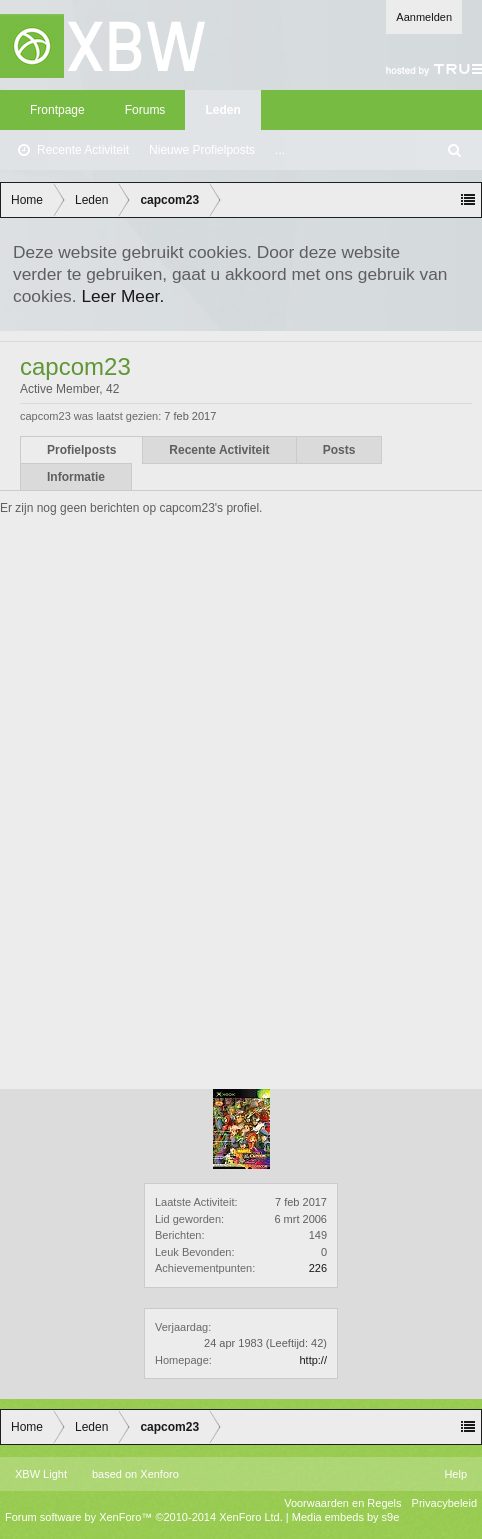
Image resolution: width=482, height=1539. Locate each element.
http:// (313, 1360)
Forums (145, 110)
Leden (222, 110)
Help (455, 1474)
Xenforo (159, 1474)
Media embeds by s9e (346, 1517)
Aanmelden (424, 17)
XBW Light (41, 1474)
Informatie (76, 477)
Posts (339, 450)
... (280, 150)
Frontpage (57, 110)
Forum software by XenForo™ (144, 1517)
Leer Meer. (122, 296)
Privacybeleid (444, 1503)
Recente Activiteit (83, 150)
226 (318, 1268)
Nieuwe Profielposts (202, 150)
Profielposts (81, 450)
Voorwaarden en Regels (342, 1503)
